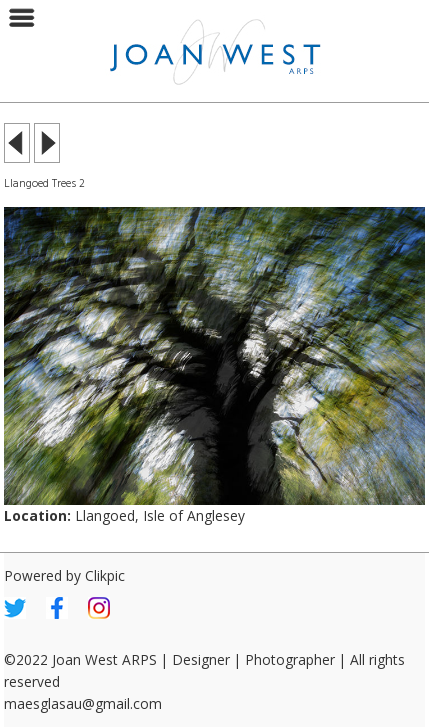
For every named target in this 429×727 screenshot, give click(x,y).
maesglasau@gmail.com (83, 703)
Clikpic (105, 575)
